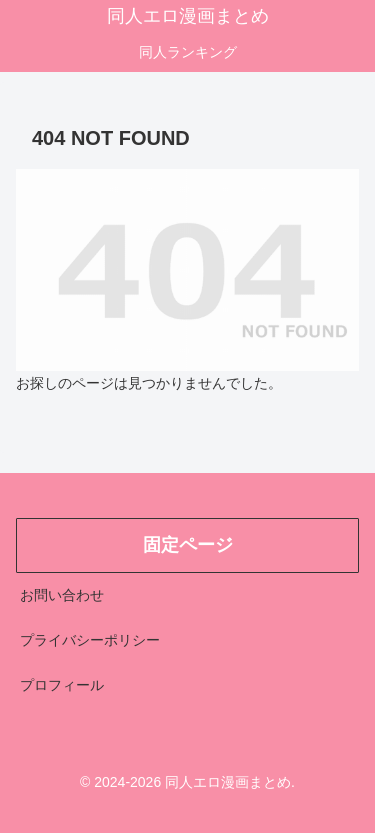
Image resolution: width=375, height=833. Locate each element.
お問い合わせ (62, 595)
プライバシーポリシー (90, 640)
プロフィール (62, 685)
